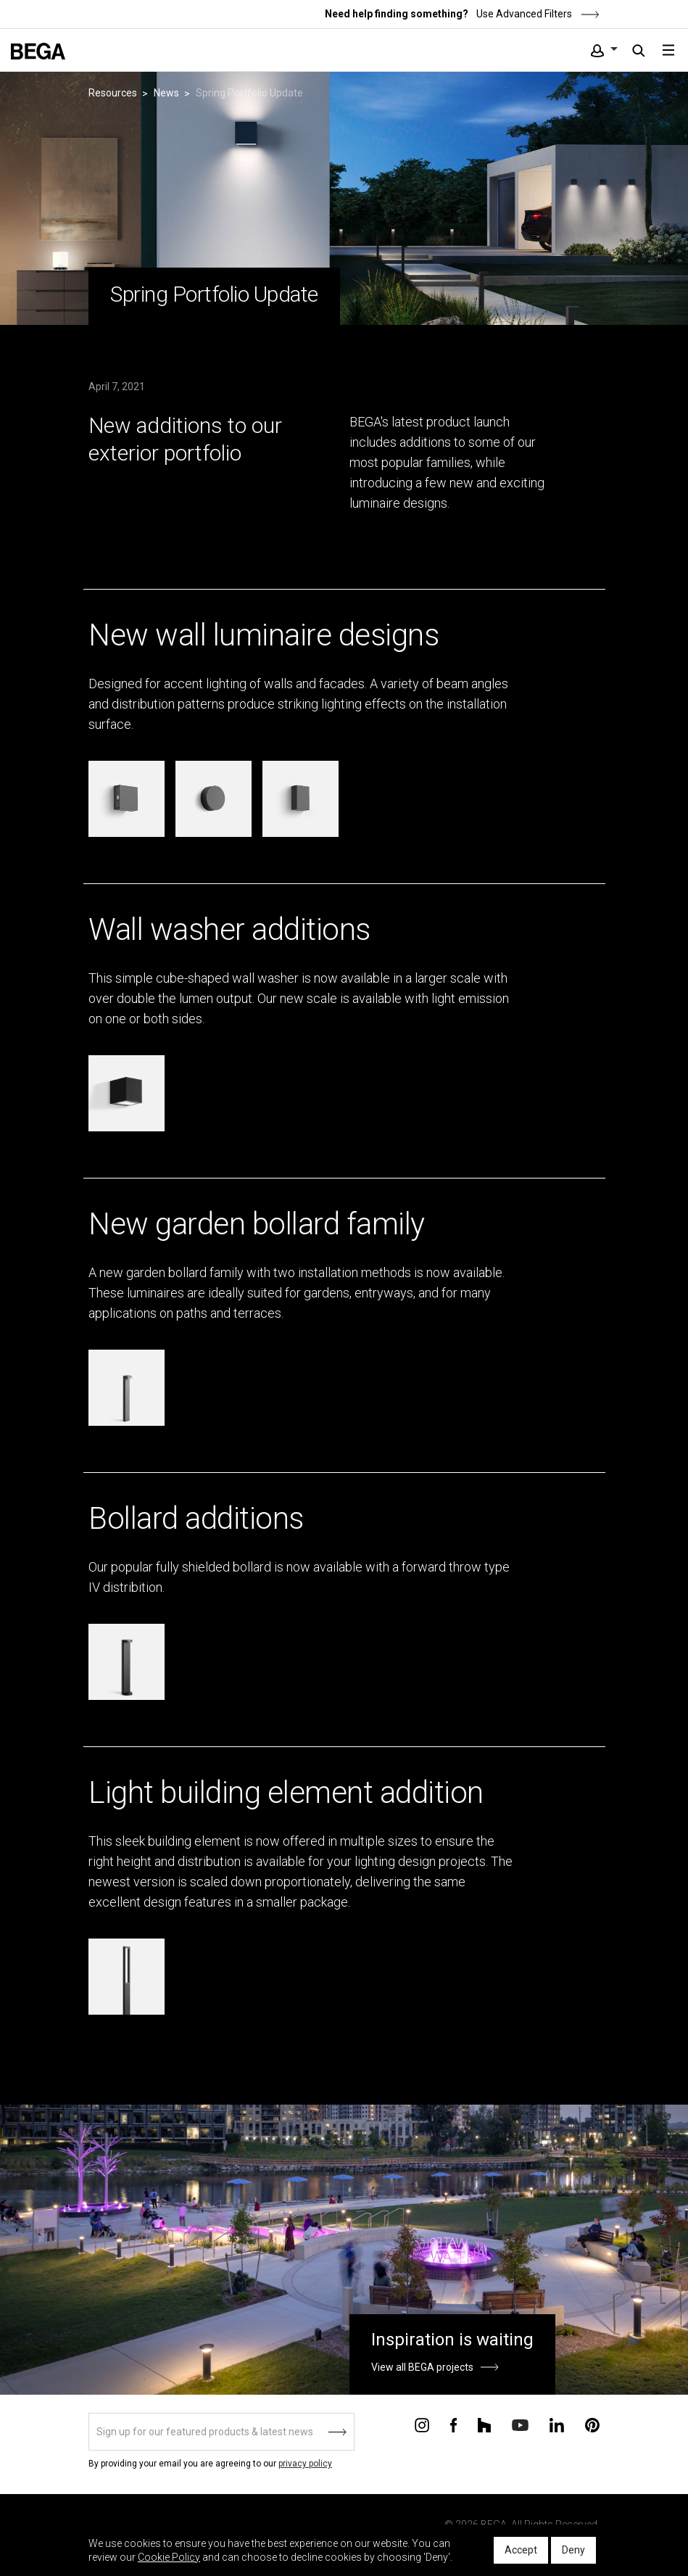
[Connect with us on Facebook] (453, 2424)
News (166, 93)
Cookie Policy (169, 2557)
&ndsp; (19, 578)
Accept (521, 2550)
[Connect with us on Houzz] (484, 2424)
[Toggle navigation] (668, 50)
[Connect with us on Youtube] (520, 2424)
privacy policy (305, 2464)
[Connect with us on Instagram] (422, 2424)
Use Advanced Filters (537, 14)
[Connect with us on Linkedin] (557, 2424)
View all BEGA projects (422, 2367)
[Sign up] (221, 2432)
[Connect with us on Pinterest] (592, 2424)
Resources (112, 93)
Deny (573, 2550)
